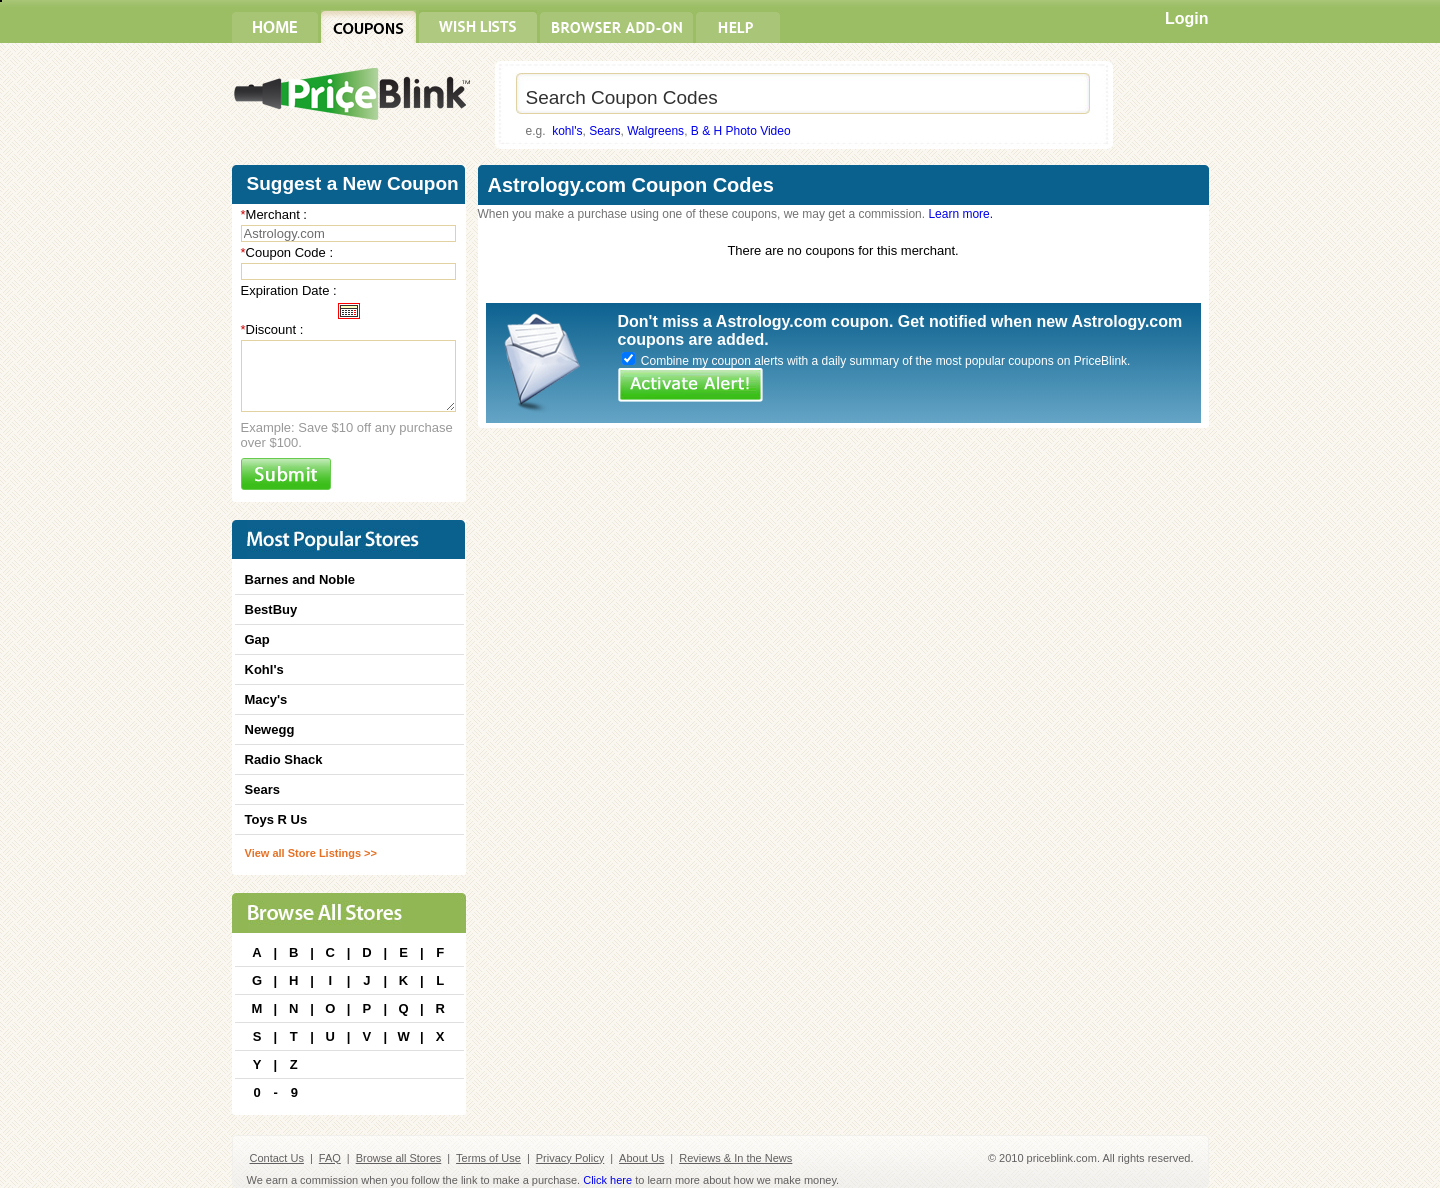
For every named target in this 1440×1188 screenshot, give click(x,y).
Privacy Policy (570, 1158)
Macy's (266, 699)
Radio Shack (284, 759)
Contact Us (277, 1158)
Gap (257, 639)
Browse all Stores (399, 1158)
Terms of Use (488, 1158)
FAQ (330, 1158)
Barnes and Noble (300, 579)
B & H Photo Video (741, 131)
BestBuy (271, 609)
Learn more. (960, 214)
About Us (641, 1158)
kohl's (567, 131)
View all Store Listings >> (311, 853)
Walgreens (655, 131)
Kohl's (264, 669)
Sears (604, 131)
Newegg (270, 729)
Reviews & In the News (735, 1158)
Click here (607, 1180)
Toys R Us (276, 819)
